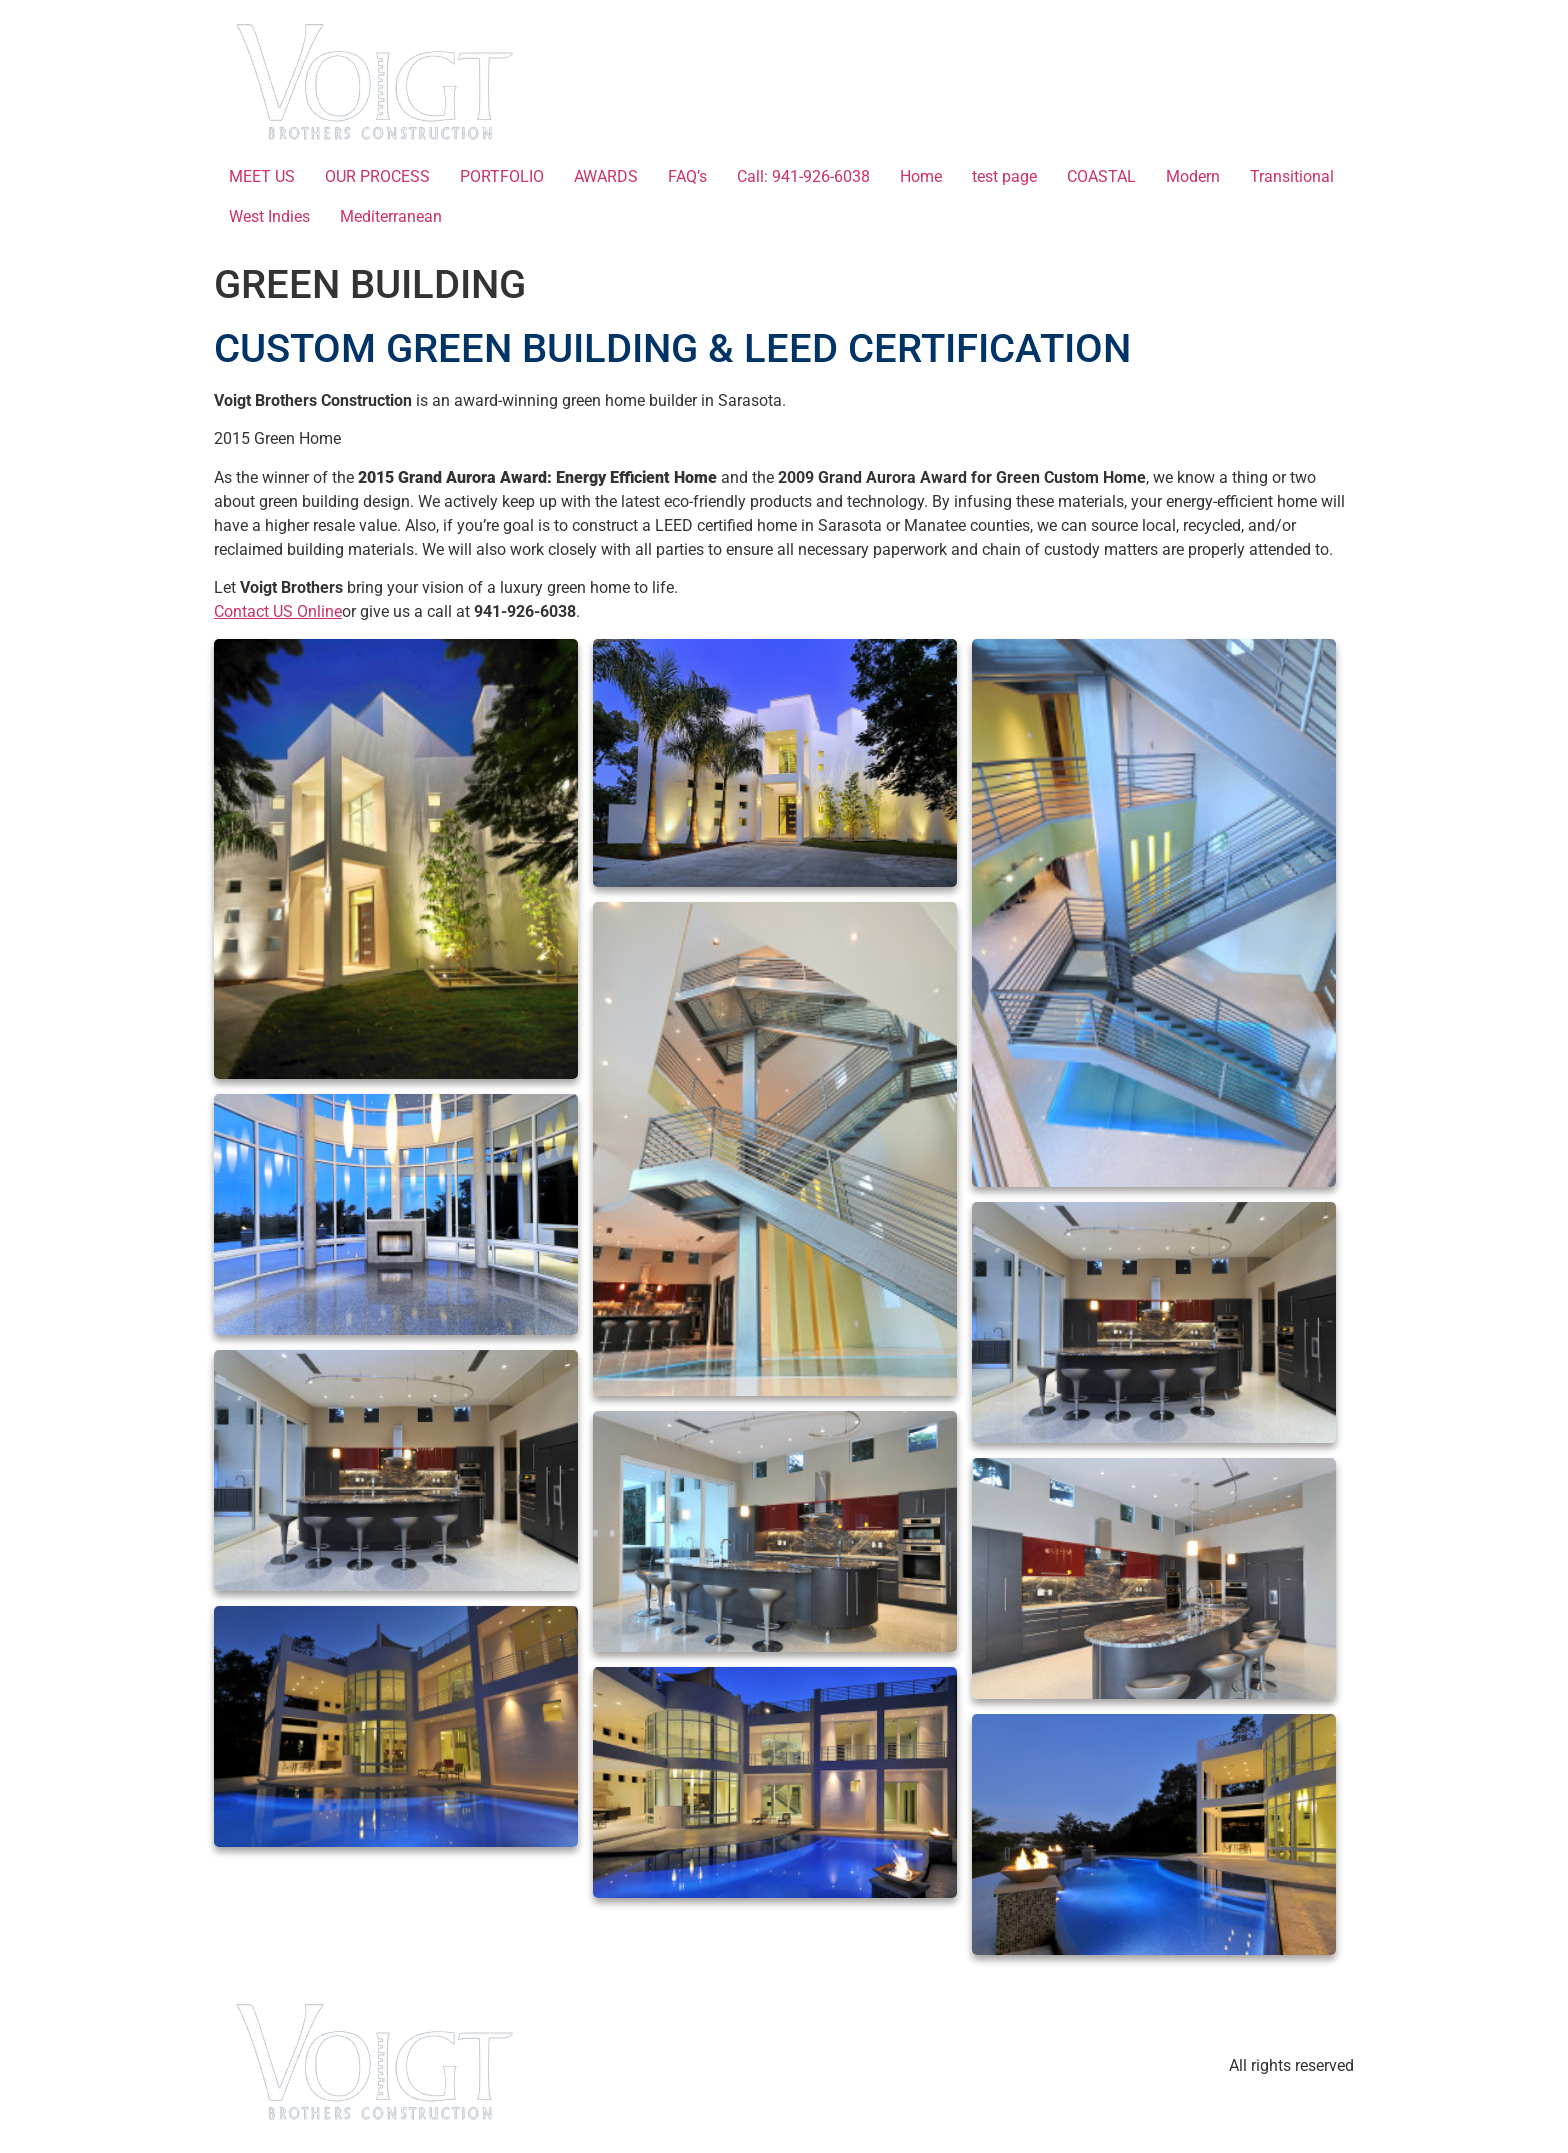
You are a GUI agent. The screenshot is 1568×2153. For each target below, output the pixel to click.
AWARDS (606, 176)
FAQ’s (687, 176)
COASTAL (1101, 176)
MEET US (262, 176)
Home (921, 176)
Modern (1193, 176)
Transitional (1292, 176)
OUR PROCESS (377, 176)
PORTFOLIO (502, 176)
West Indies (269, 216)
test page (1004, 176)
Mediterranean (391, 216)
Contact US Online (278, 611)
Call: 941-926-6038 (803, 176)
